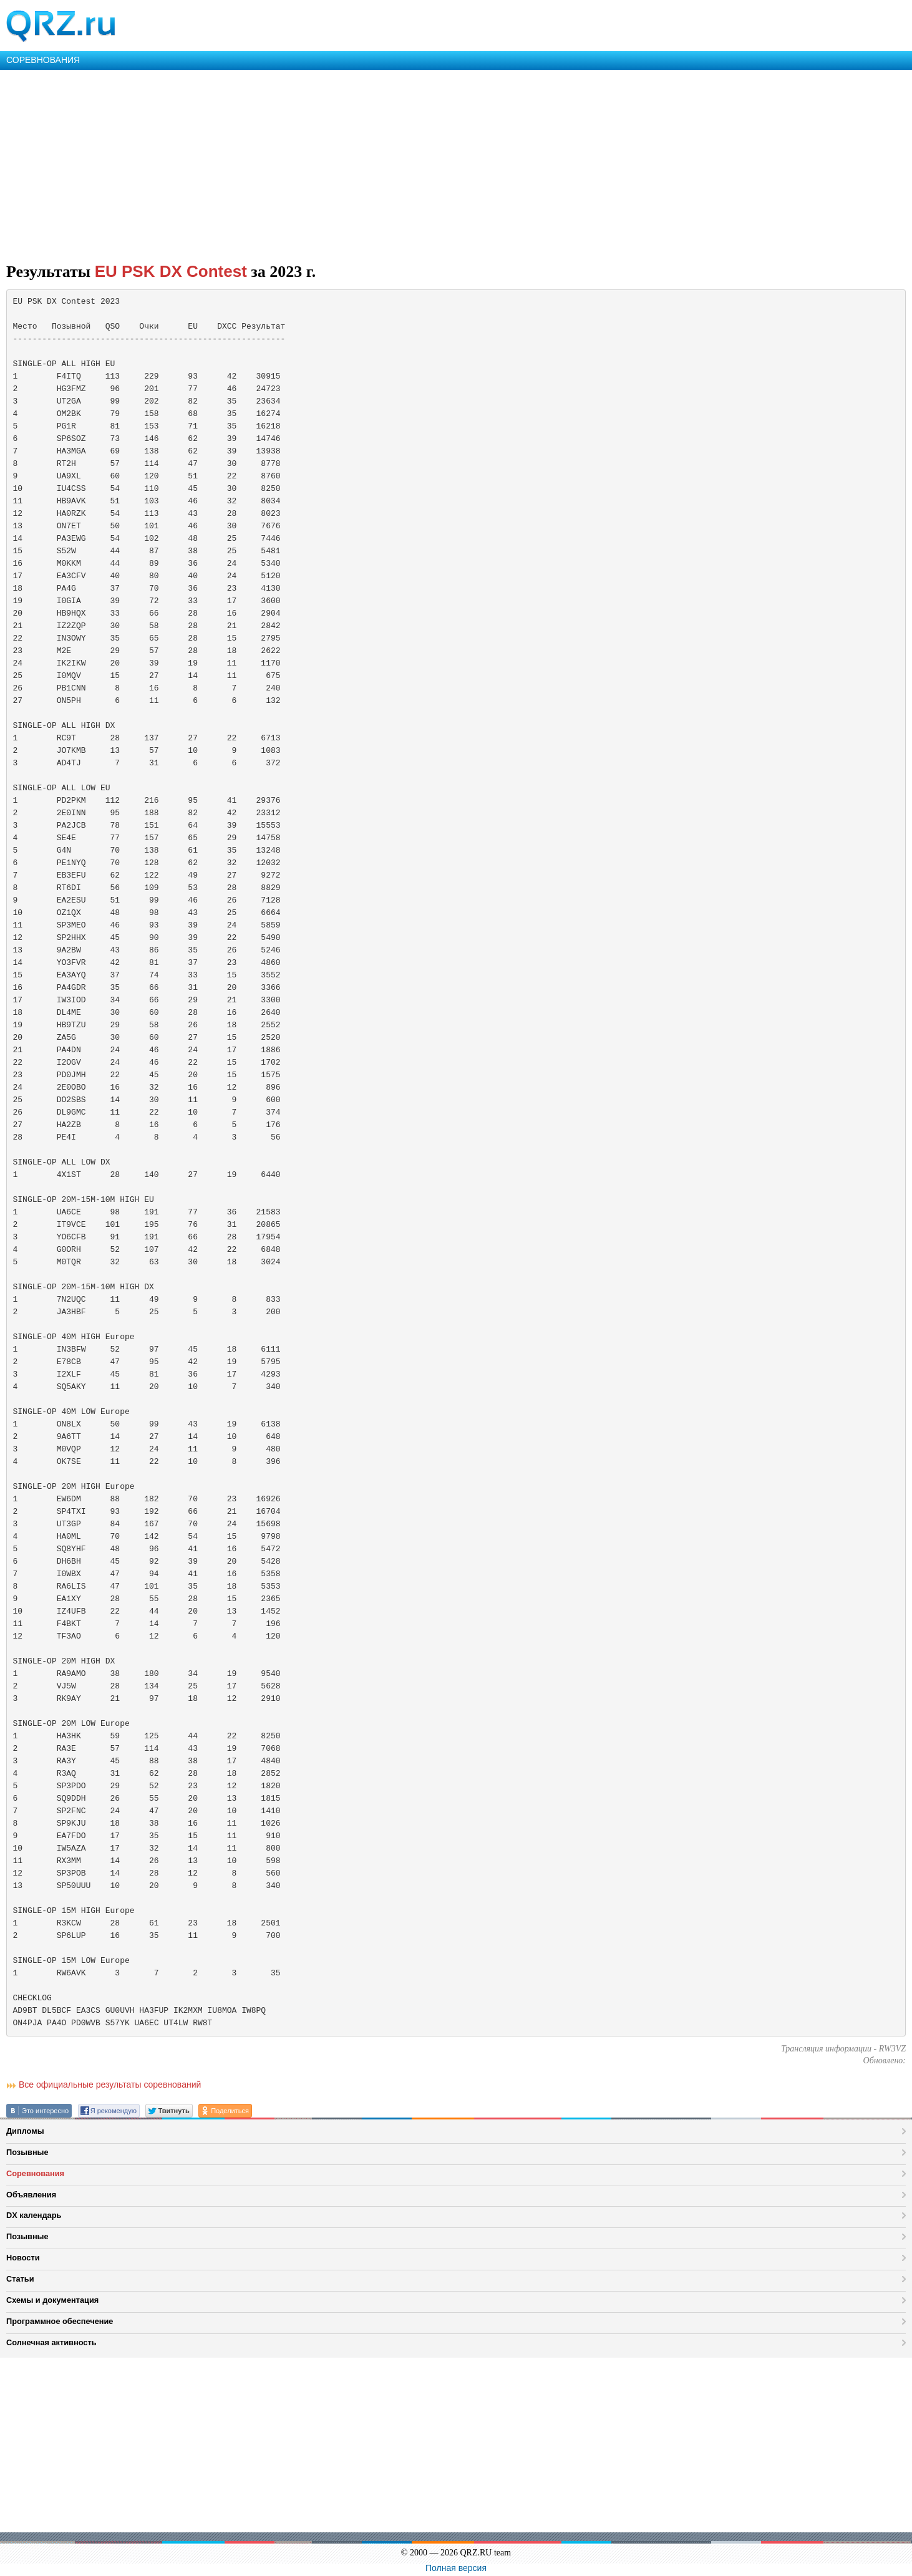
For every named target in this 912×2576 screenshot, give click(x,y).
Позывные (27, 2152)
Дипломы (25, 2131)
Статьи (20, 2278)
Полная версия (456, 2568)
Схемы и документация (52, 2300)
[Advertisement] (374, 163)
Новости (23, 2257)
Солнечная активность (51, 2342)
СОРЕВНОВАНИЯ (43, 60)
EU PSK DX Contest (171, 271)
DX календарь (33, 2215)
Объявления (31, 2194)
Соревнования (35, 2173)
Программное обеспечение (59, 2321)
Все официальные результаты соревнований (110, 2084)
